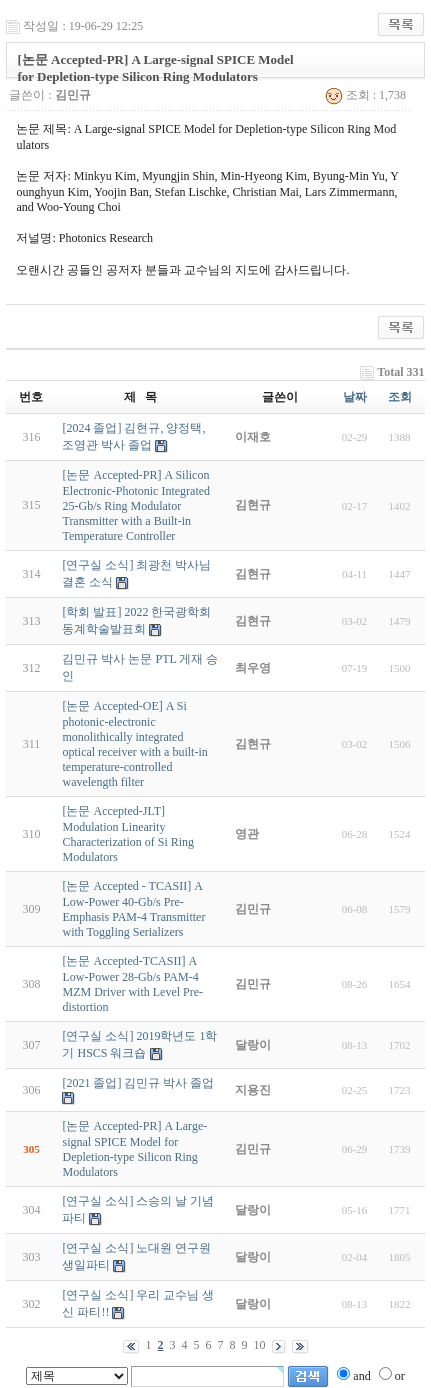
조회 (400, 397)
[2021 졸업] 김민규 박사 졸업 (138, 1083)
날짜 (355, 397)
